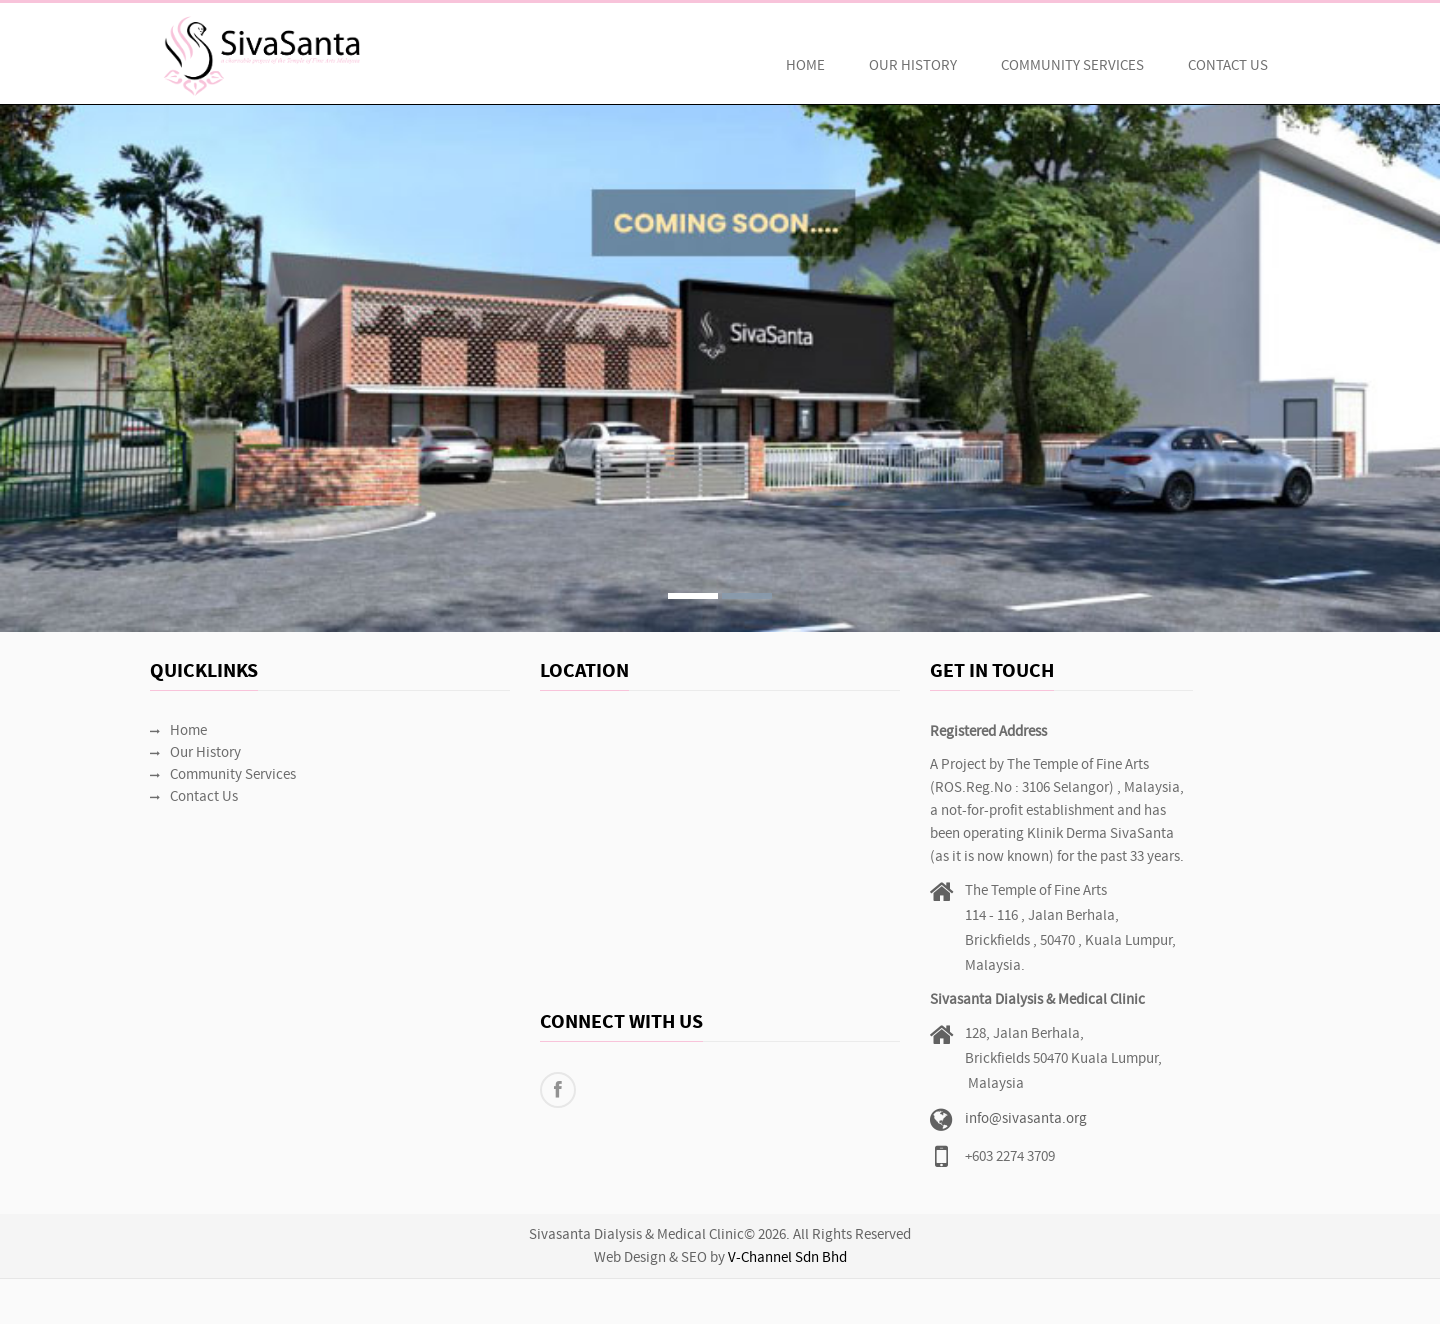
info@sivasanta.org (1026, 1119)
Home (805, 66)
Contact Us (1228, 66)
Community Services (1072, 66)
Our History (913, 66)
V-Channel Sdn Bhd (787, 1258)
